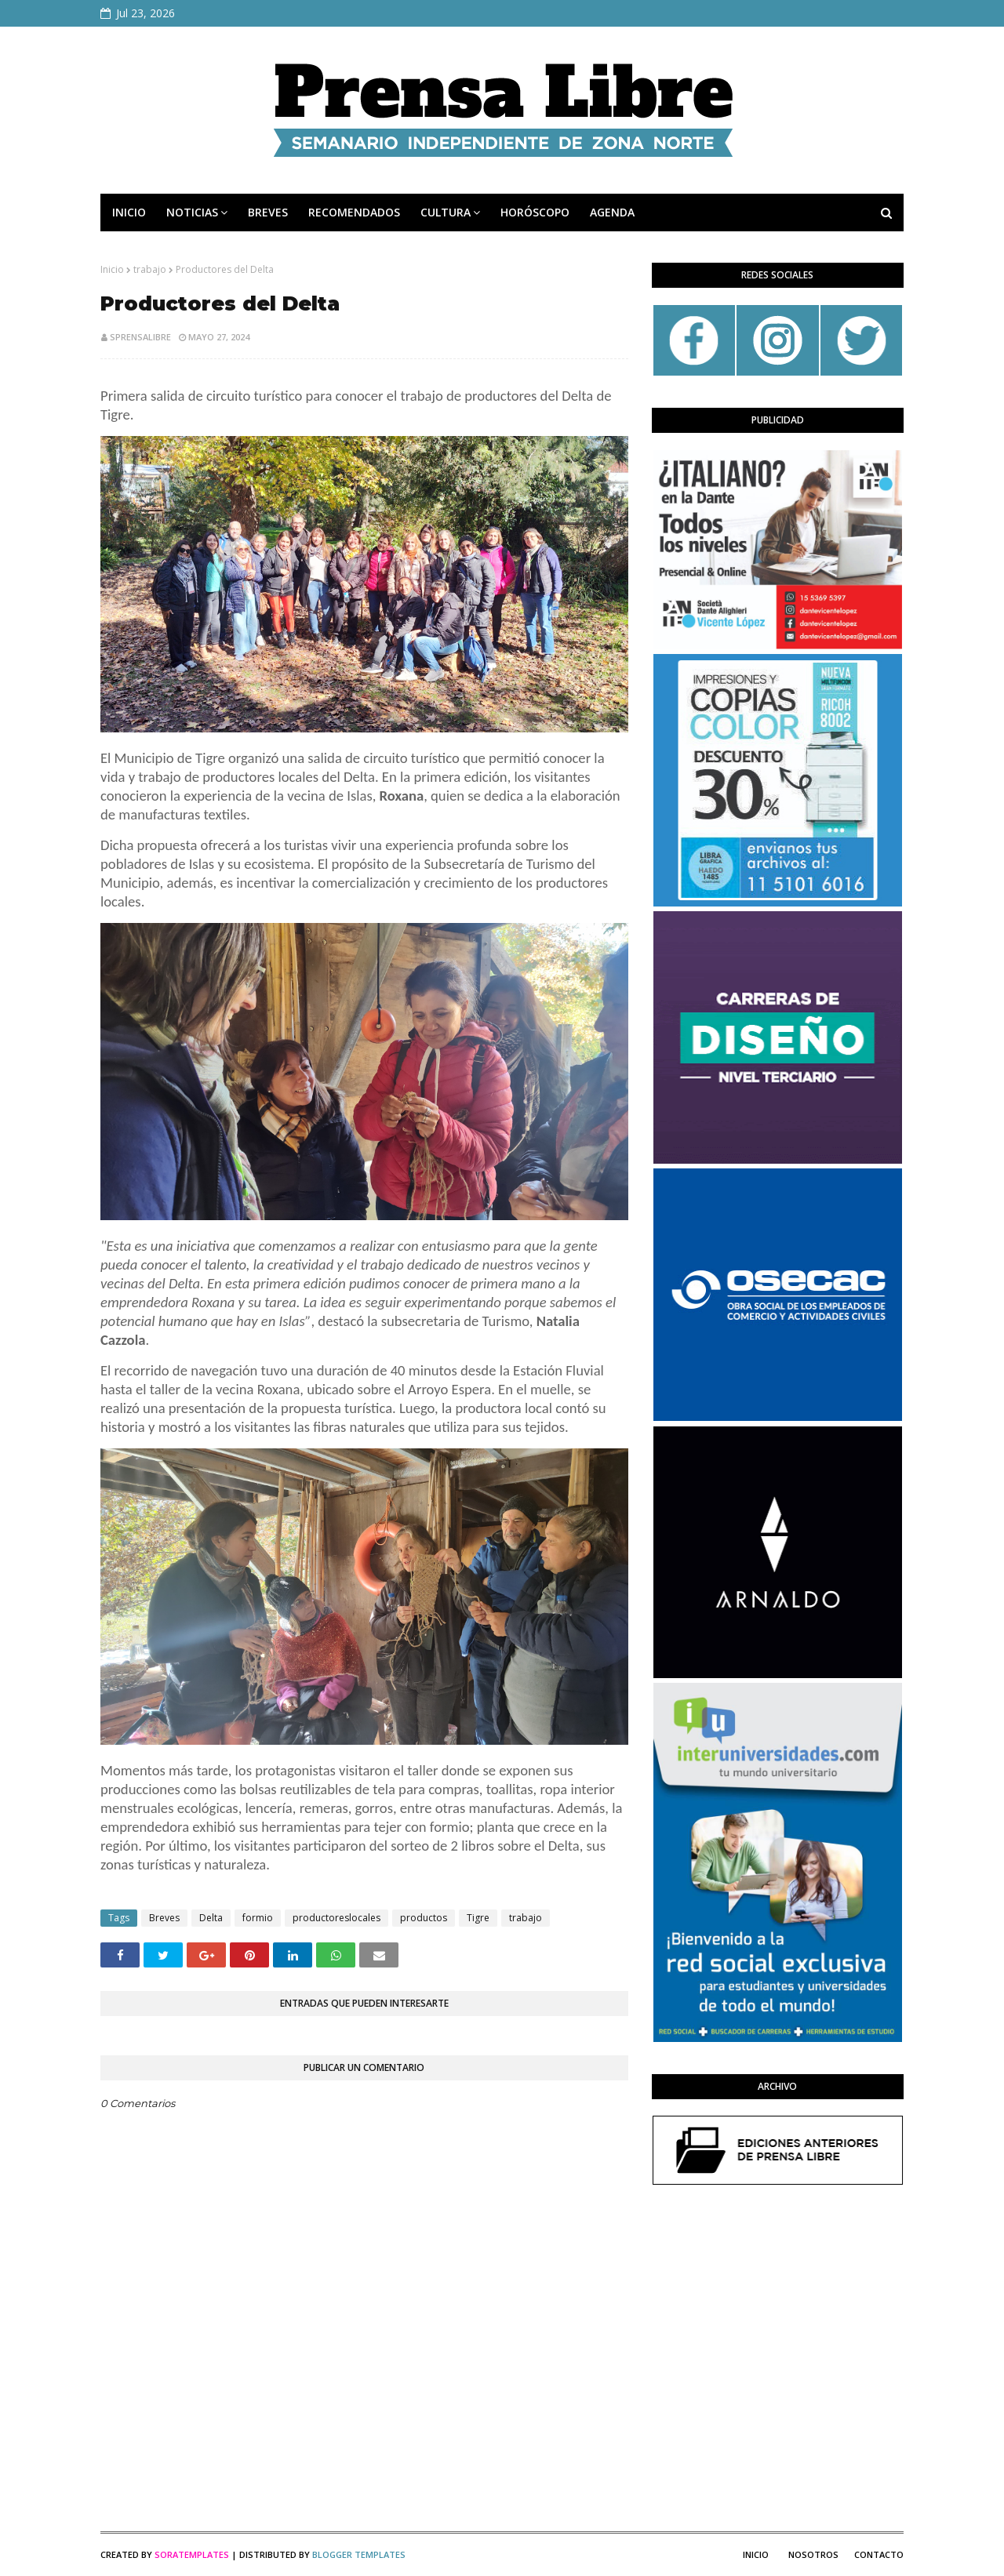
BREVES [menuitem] (268, 212)
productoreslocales (336, 1917)
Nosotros (813, 2554)
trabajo (149, 269)
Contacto (879, 2554)
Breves (164, 1917)
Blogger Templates (359, 2554)
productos (423, 1917)
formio (257, 1917)
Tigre (478, 1917)
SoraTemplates (192, 2554)
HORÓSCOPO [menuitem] (534, 212)
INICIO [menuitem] (129, 212)
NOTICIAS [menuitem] (192, 212)
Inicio (112, 269)
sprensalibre (140, 337)
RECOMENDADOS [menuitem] (354, 212)
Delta (211, 1917)
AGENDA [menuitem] (612, 212)
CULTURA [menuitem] (445, 212)
